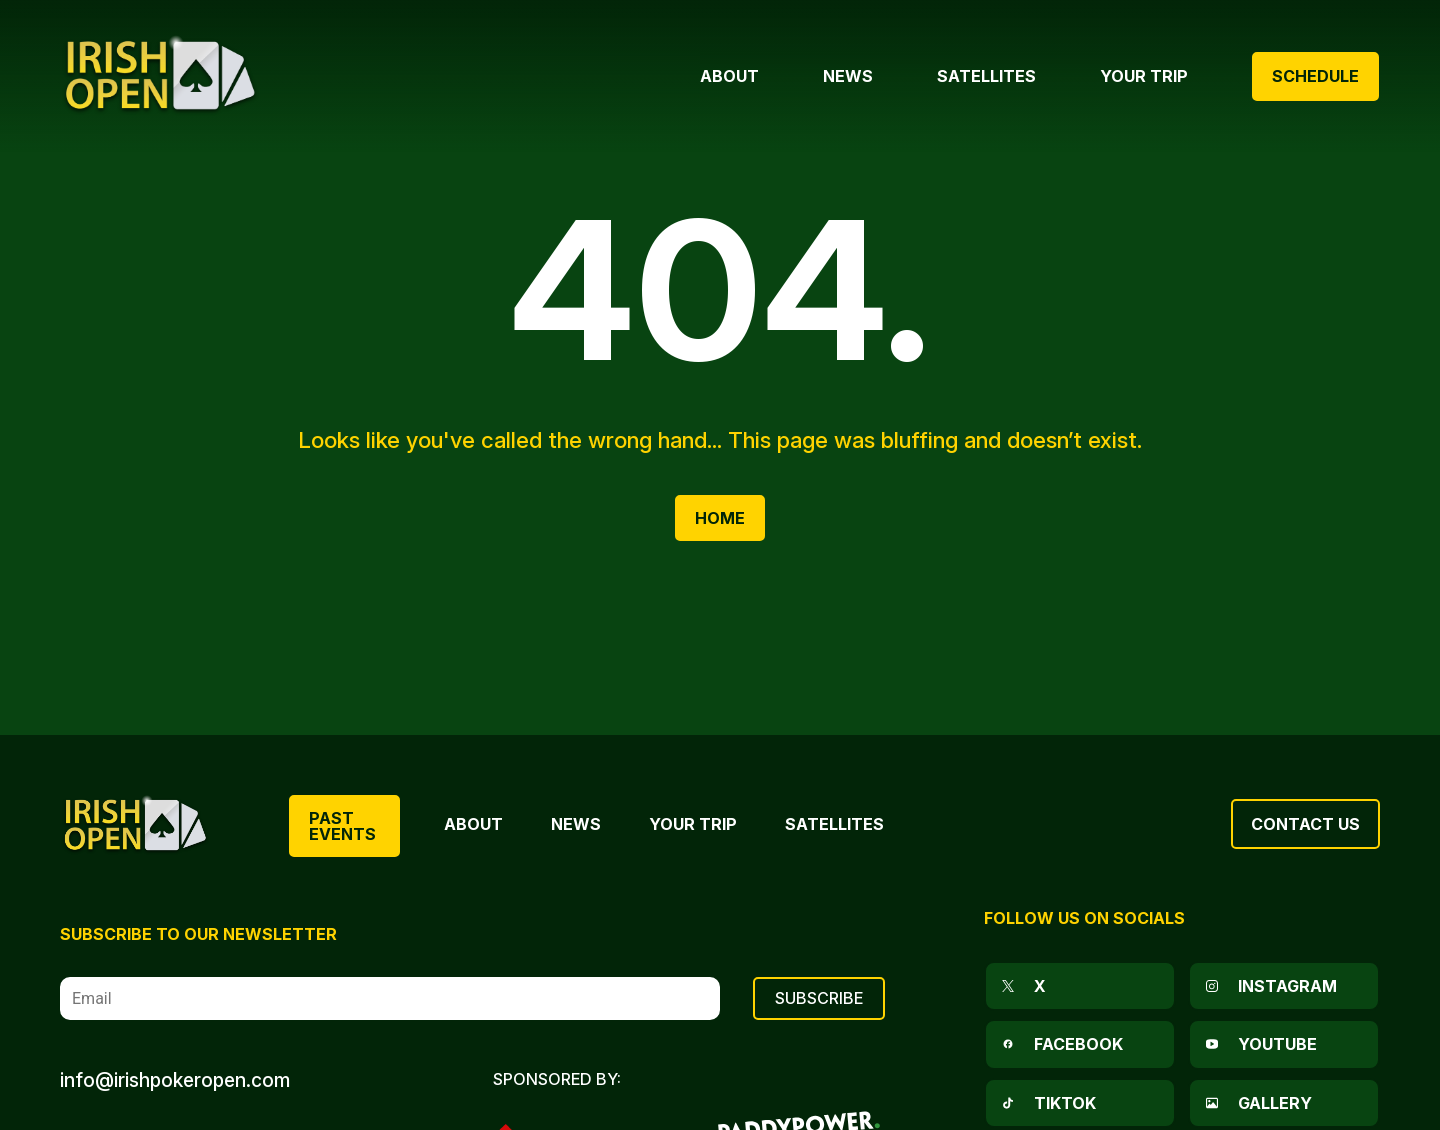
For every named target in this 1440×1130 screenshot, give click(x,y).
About (473, 824)
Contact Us (1305, 824)
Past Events (342, 826)
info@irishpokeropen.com (175, 1080)
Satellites (834, 824)
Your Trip (693, 824)
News (576, 824)
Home (720, 518)
